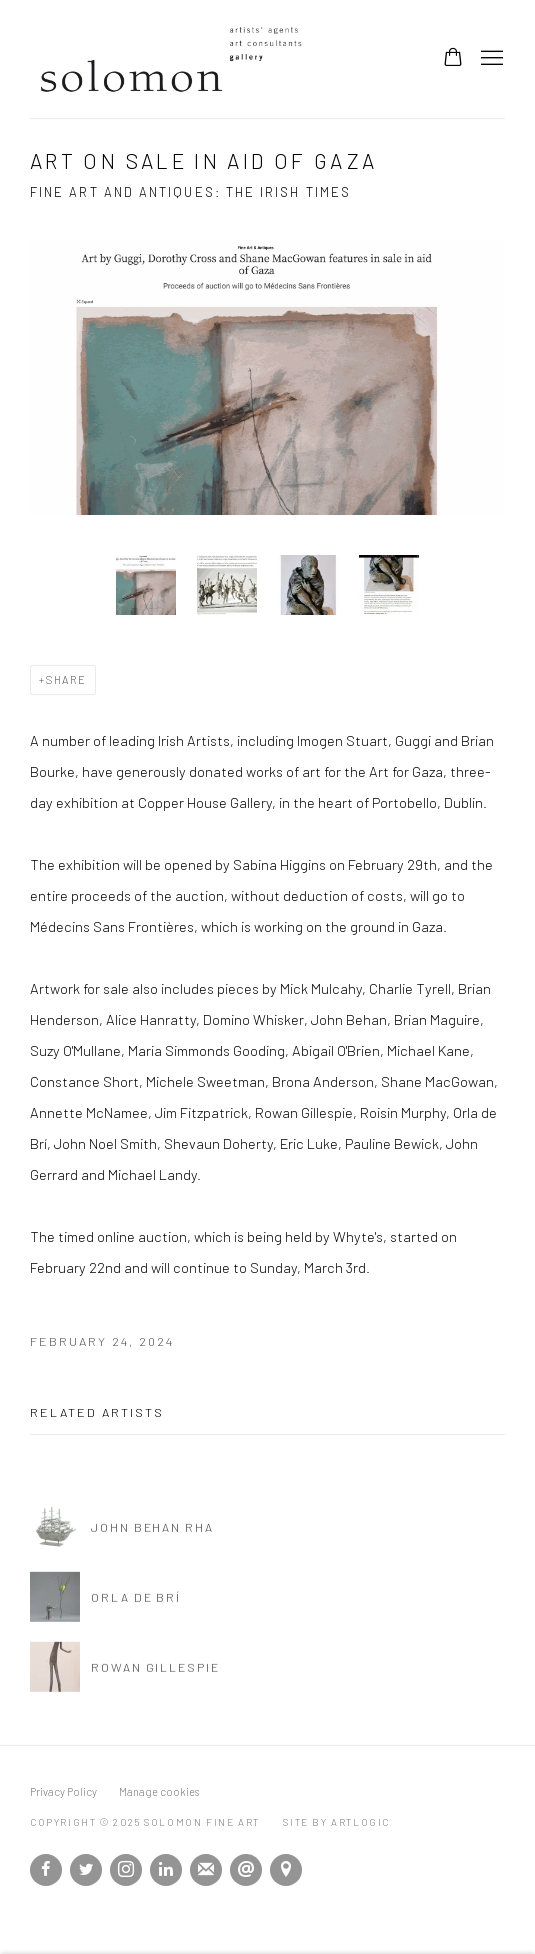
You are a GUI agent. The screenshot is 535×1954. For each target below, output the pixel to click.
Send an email (246, 1870)
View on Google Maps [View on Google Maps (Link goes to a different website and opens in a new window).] (286, 1870)
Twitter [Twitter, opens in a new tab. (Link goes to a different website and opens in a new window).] (86, 1870)
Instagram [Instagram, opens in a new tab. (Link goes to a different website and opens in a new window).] (126, 1870)
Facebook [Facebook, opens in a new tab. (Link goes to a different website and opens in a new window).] (46, 1870)
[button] (146, 585)
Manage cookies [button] (159, 1791)
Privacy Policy (63, 1791)
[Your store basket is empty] (453, 59)
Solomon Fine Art (180, 59)
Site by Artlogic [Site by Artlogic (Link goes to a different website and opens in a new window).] (336, 1822)
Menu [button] (490, 59)
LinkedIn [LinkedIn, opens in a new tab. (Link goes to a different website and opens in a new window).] (166, 1870)
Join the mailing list (206, 1870)
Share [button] (66, 679)
